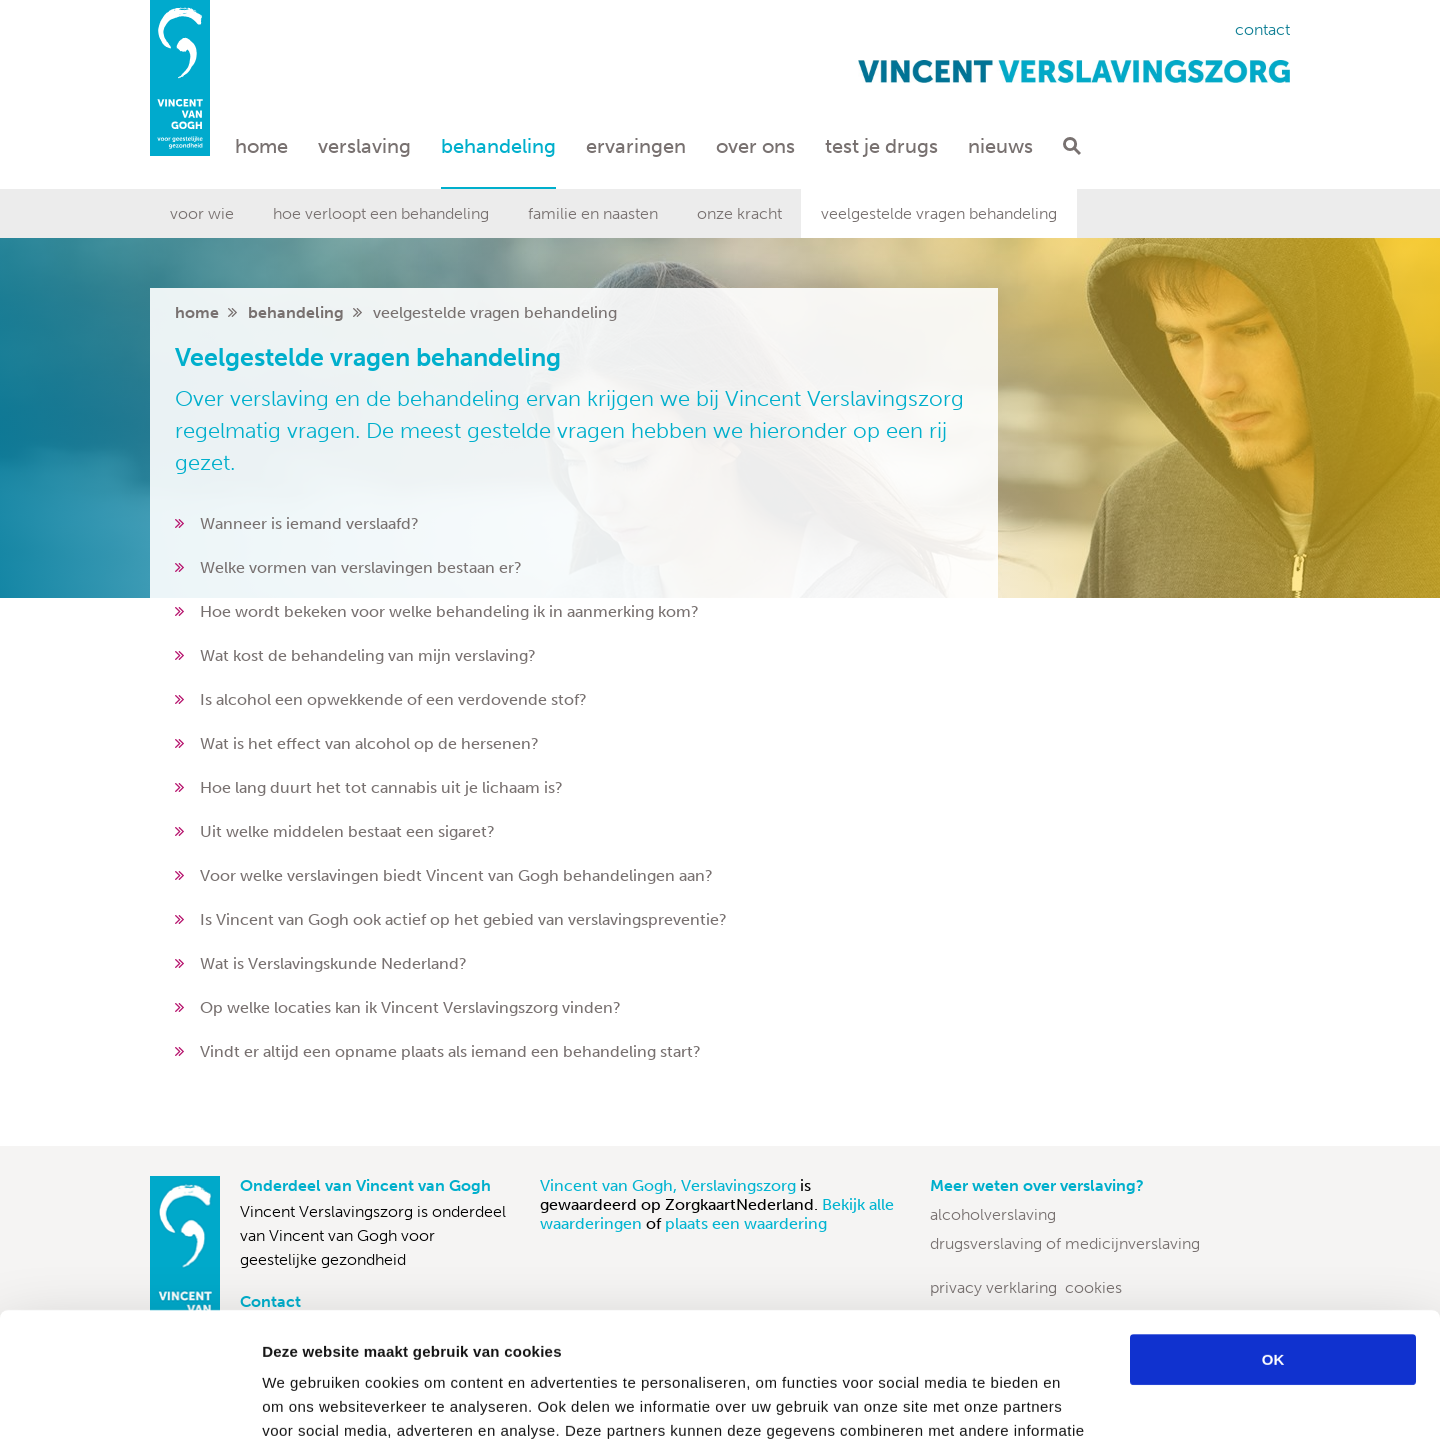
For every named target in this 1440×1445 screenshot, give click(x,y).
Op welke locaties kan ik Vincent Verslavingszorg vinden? (410, 1007)
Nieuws (1000, 146)
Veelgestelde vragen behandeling (939, 213)
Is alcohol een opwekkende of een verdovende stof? (393, 699)
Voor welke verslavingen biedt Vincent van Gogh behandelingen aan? (456, 875)
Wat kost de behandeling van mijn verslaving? (368, 655)
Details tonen (1080, 1405)
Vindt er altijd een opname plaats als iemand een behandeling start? (450, 1051)
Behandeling (498, 146)
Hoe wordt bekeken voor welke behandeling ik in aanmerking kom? (449, 611)
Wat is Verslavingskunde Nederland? (333, 963)
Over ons (755, 146)
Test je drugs (881, 146)
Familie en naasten (593, 213)
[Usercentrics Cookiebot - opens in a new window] (129, 1406)
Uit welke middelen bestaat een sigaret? (347, 831)
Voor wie (202, 213)
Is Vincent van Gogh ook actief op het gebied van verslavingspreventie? (463, 919)
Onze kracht (739, 213)
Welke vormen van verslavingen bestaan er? (361, 567)
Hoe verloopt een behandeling (381, 213)
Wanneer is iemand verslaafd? (309, 523)
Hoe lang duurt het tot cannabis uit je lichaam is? (381, 787)
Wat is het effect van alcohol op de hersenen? (369, 743)
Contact (1262, 29)
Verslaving (364, 146)
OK (1273, 1229)
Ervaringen (636, 146)
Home (261, 146)
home (197, 312)
